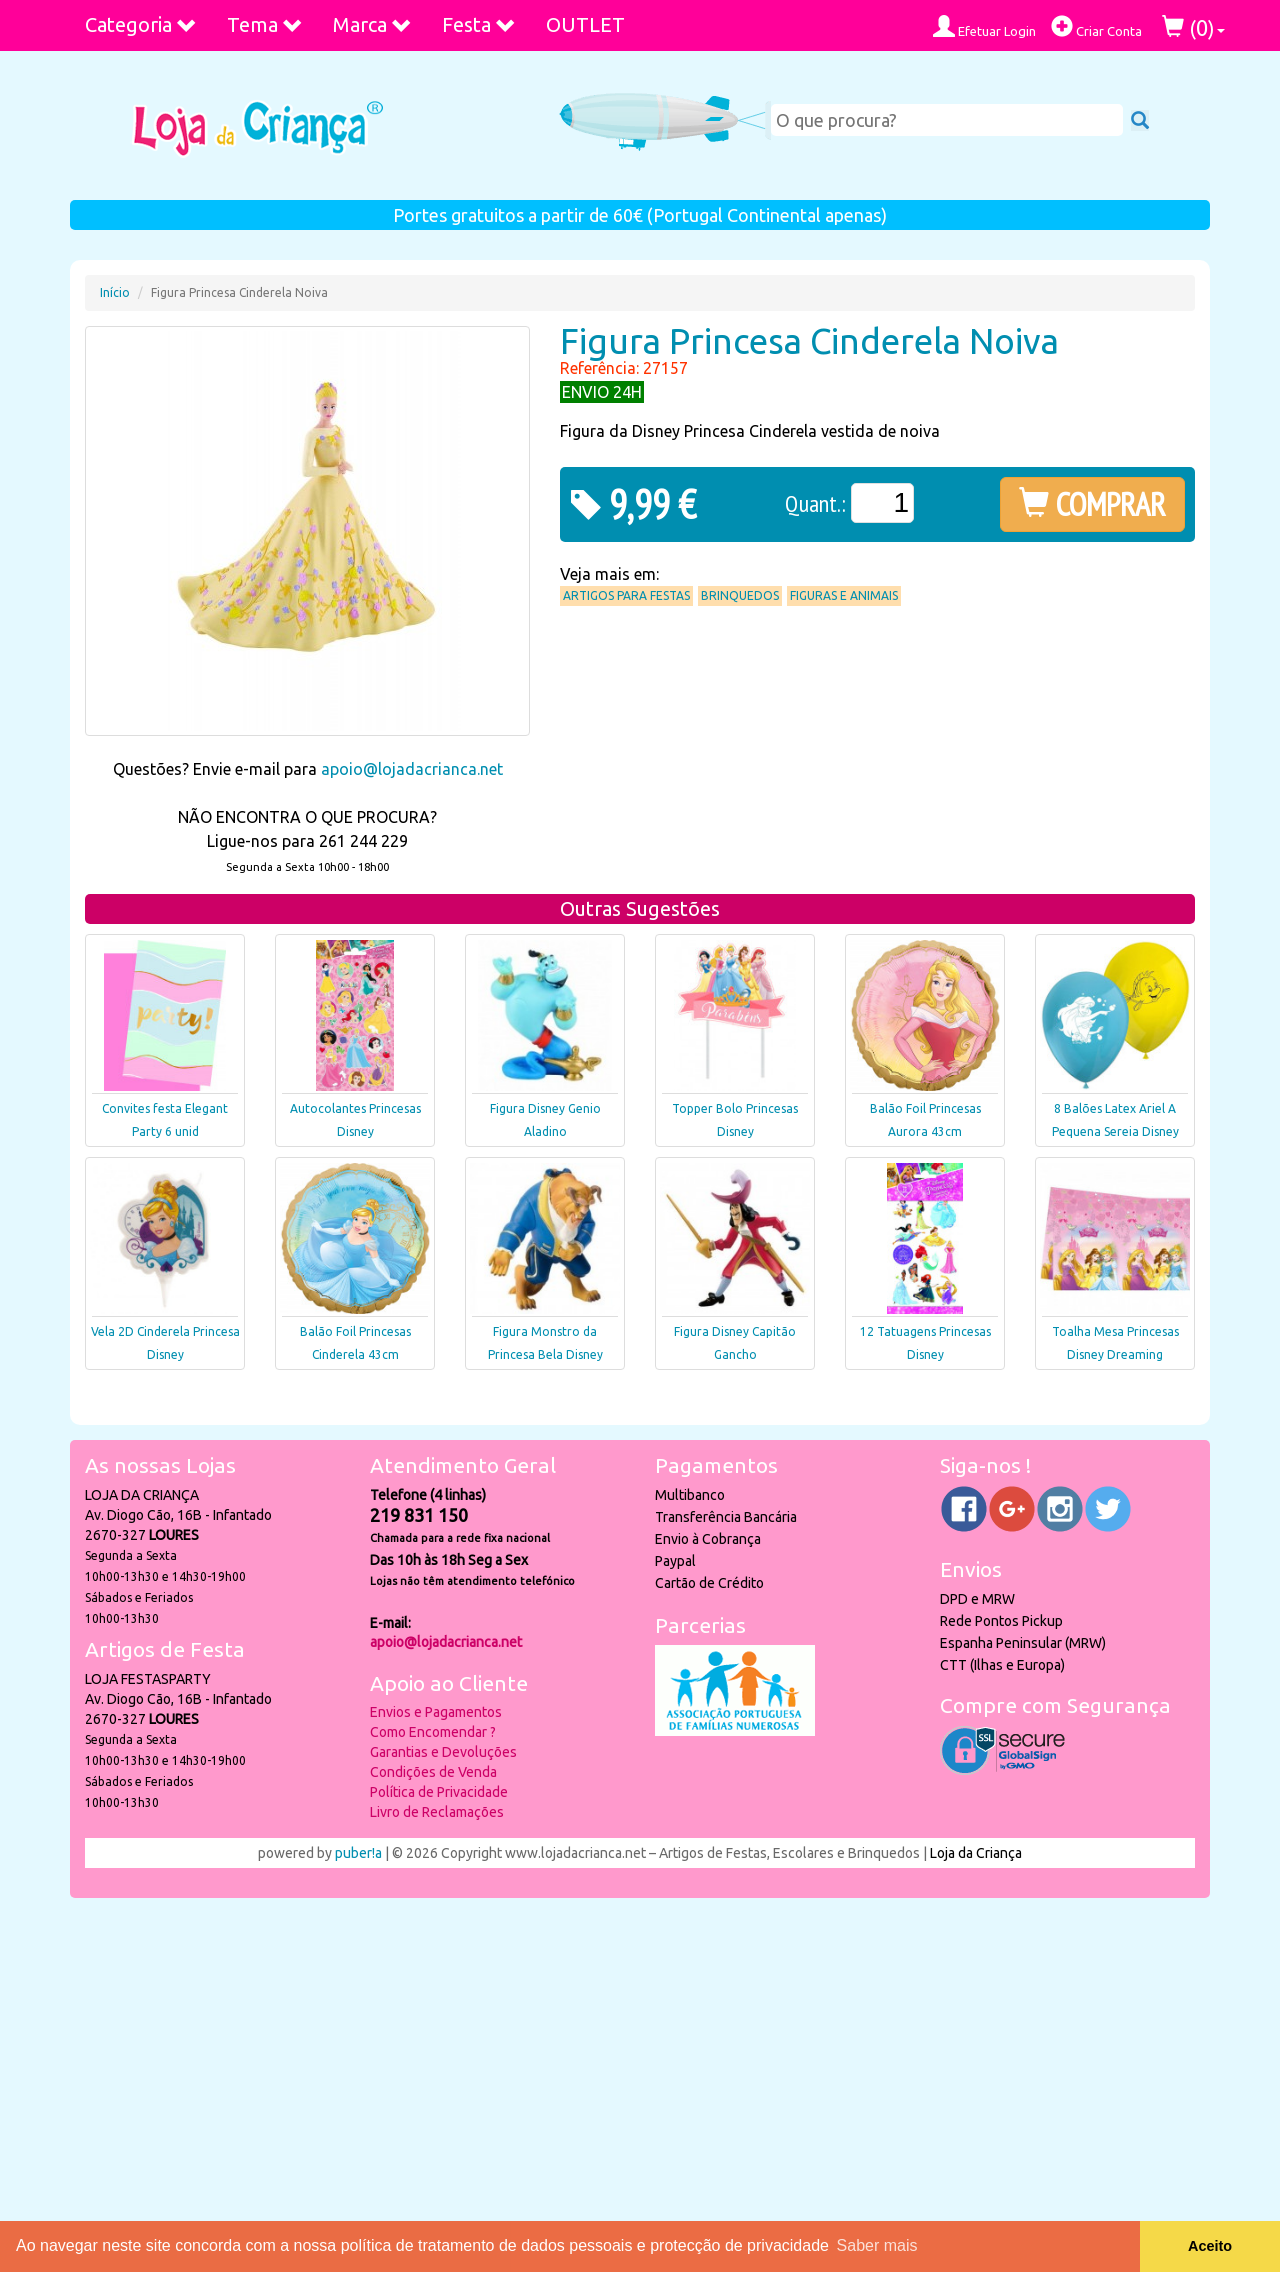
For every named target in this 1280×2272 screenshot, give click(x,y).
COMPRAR (1092, 504)
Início (115, 292)
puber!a (358, 1853)
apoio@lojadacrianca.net (412, 769)
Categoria (141, 24)
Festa (479, 24)
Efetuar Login (984, 26)
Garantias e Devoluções (443, 1752)
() (1193, 27)
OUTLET (585, 24)
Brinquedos (740, 595)
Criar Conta (1096, 26)
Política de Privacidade (439, 1792)
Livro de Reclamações (437, 1812)
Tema (265, 24)
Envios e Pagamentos (436, 1712)
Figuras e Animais (844, 595)
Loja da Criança (976, 1853)
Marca (372, 24)
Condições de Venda (433, 1772)
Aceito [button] (1210, 2246)
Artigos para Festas (626, 595)
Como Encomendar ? (433, 1732)
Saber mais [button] (877, 2245)
